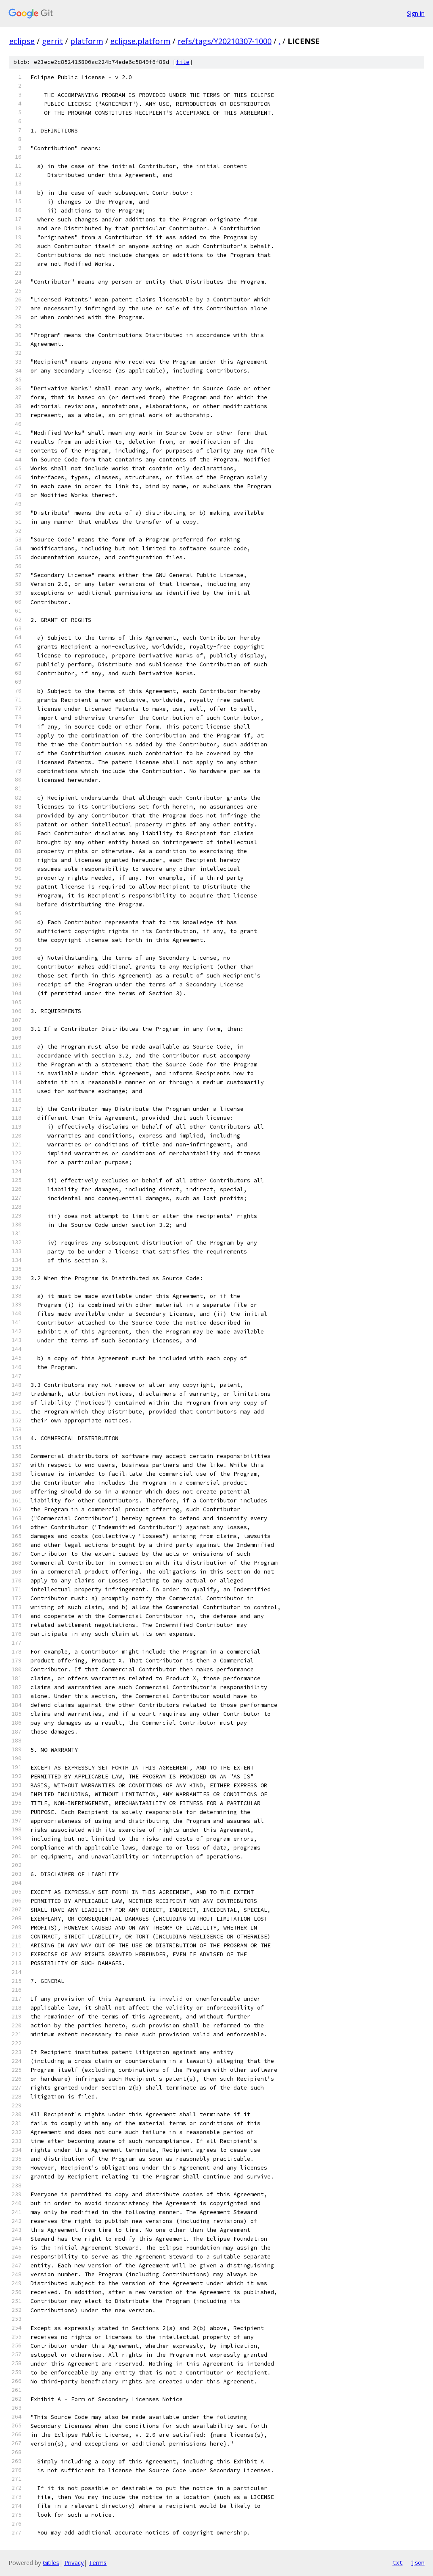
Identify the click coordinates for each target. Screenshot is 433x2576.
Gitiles (51, 2563)
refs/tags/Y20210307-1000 (224, 41)
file (182, 62)
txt (397, 2562)
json (418, 2562)
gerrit (52, 41)
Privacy (74, 2563)
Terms (98, 2563)
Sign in (416, 13)
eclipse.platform (140, 41)
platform (86, 41)
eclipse (22, 41)
